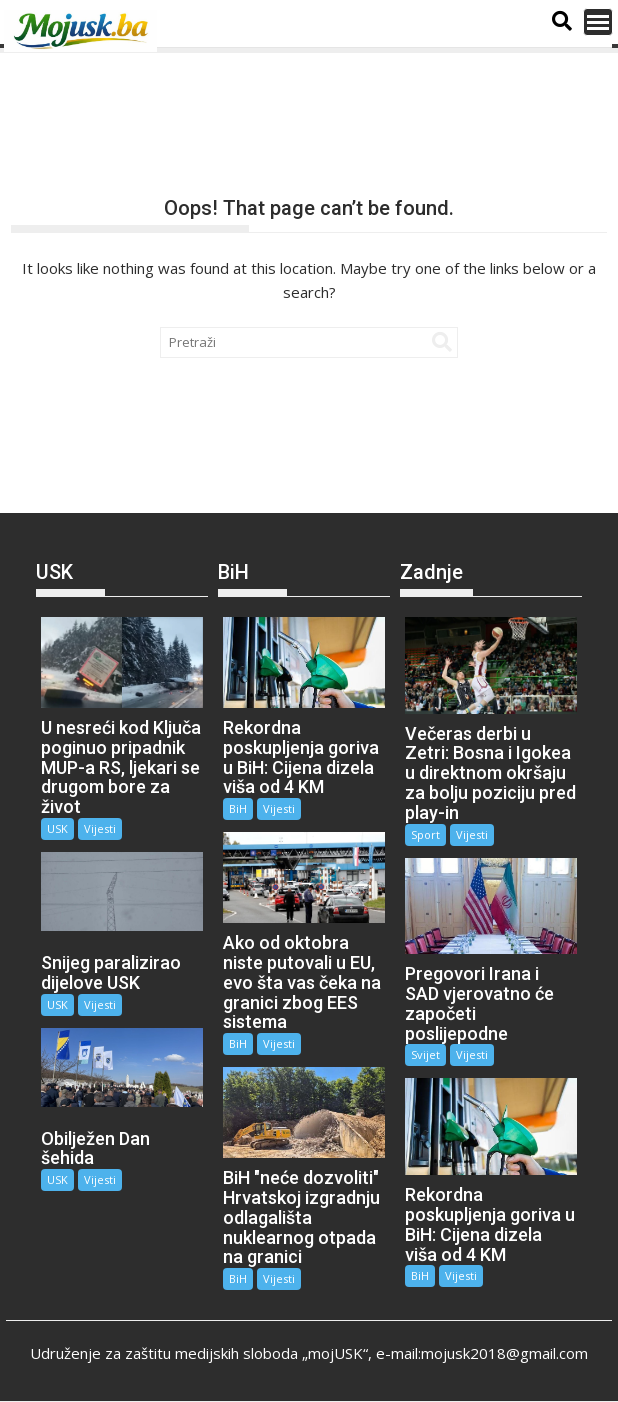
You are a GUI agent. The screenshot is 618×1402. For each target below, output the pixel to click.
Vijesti (100, 828)
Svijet (425, 1054)
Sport (425, 834)
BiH (238, 808)
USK (57, 828)
